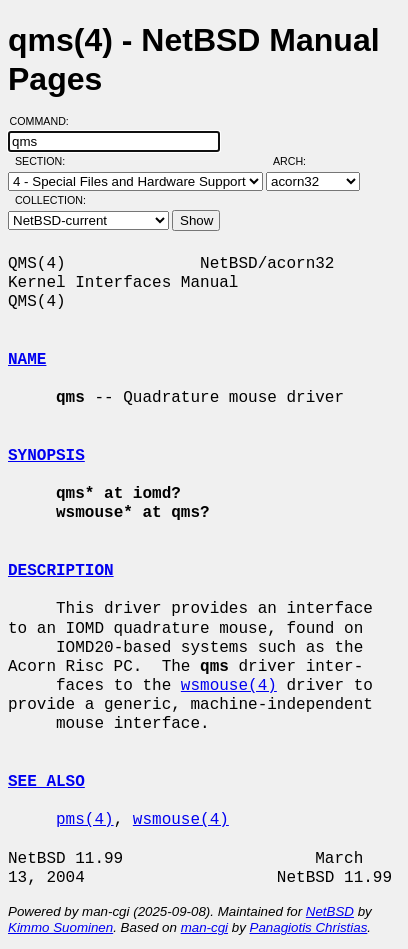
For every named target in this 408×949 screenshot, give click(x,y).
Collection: (50, 200)
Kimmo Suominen (60, 927)
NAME (27, 360)
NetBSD (330, 911)
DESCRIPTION (61, 571)
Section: (44, 161)
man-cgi (204, 927)
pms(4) (85, 820)
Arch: (298, 161)
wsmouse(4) (229, 686)
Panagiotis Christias (309, 927)
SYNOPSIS (46, 456)
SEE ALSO (46, 782)
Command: (45, 121)
